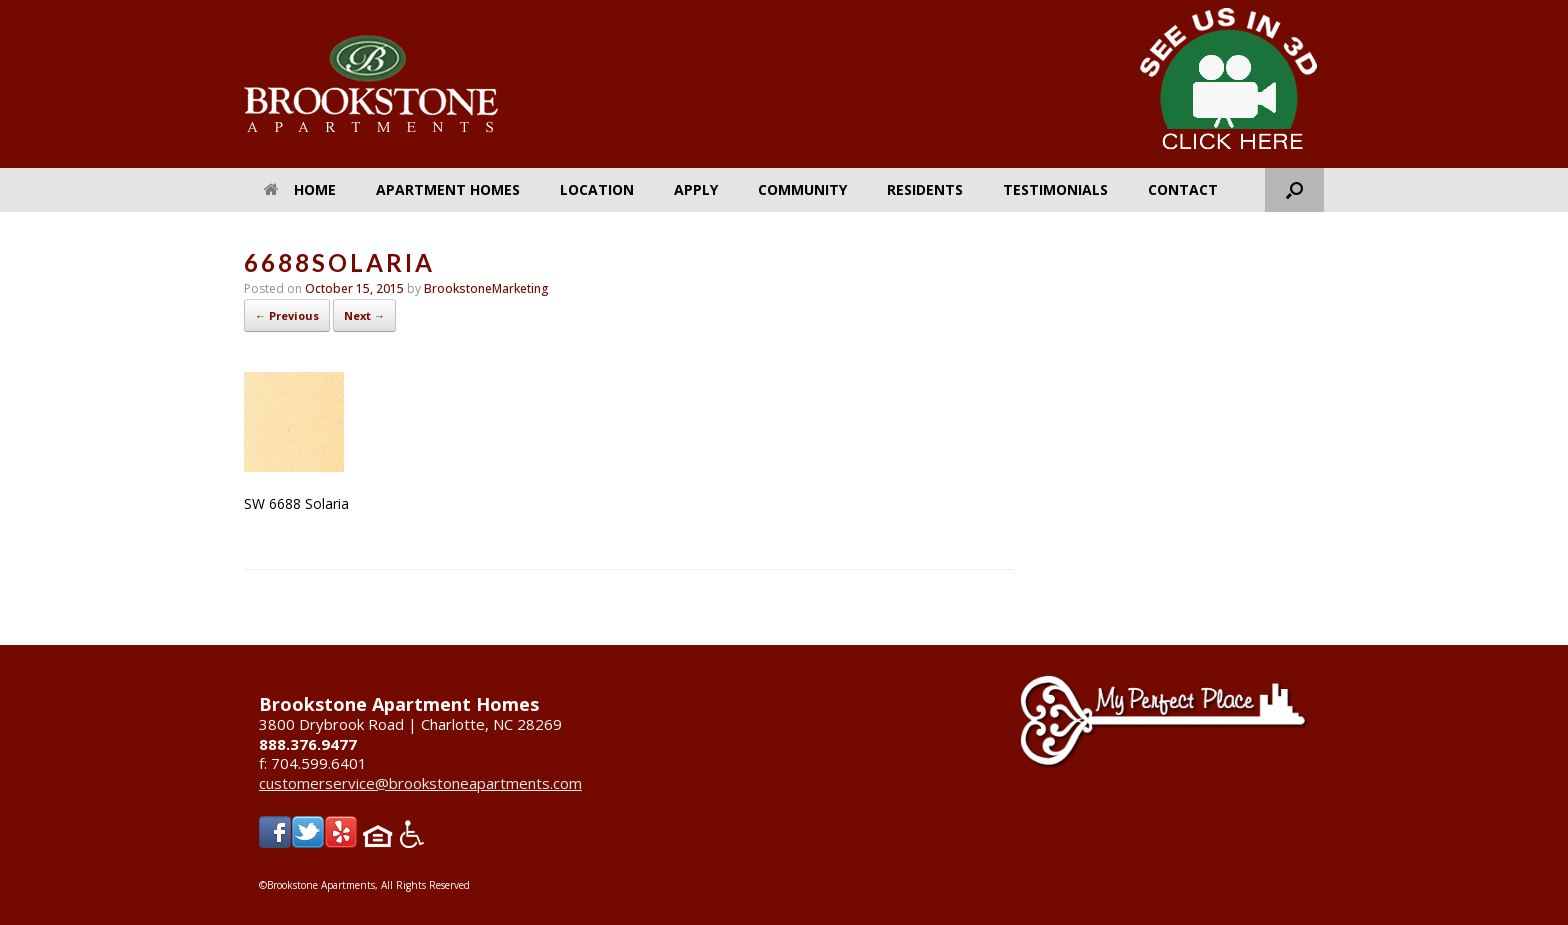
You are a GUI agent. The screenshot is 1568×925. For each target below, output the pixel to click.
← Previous (287, 315)
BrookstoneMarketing (486, 288)
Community (802, 189)
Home (300, 189)
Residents (925, 189)
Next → (364, 315)
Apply (696, 189)
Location (597, 189)
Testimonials (1055, 189)
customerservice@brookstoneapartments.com (420, 783)
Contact (1183, 189)
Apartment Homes (448, 189)
